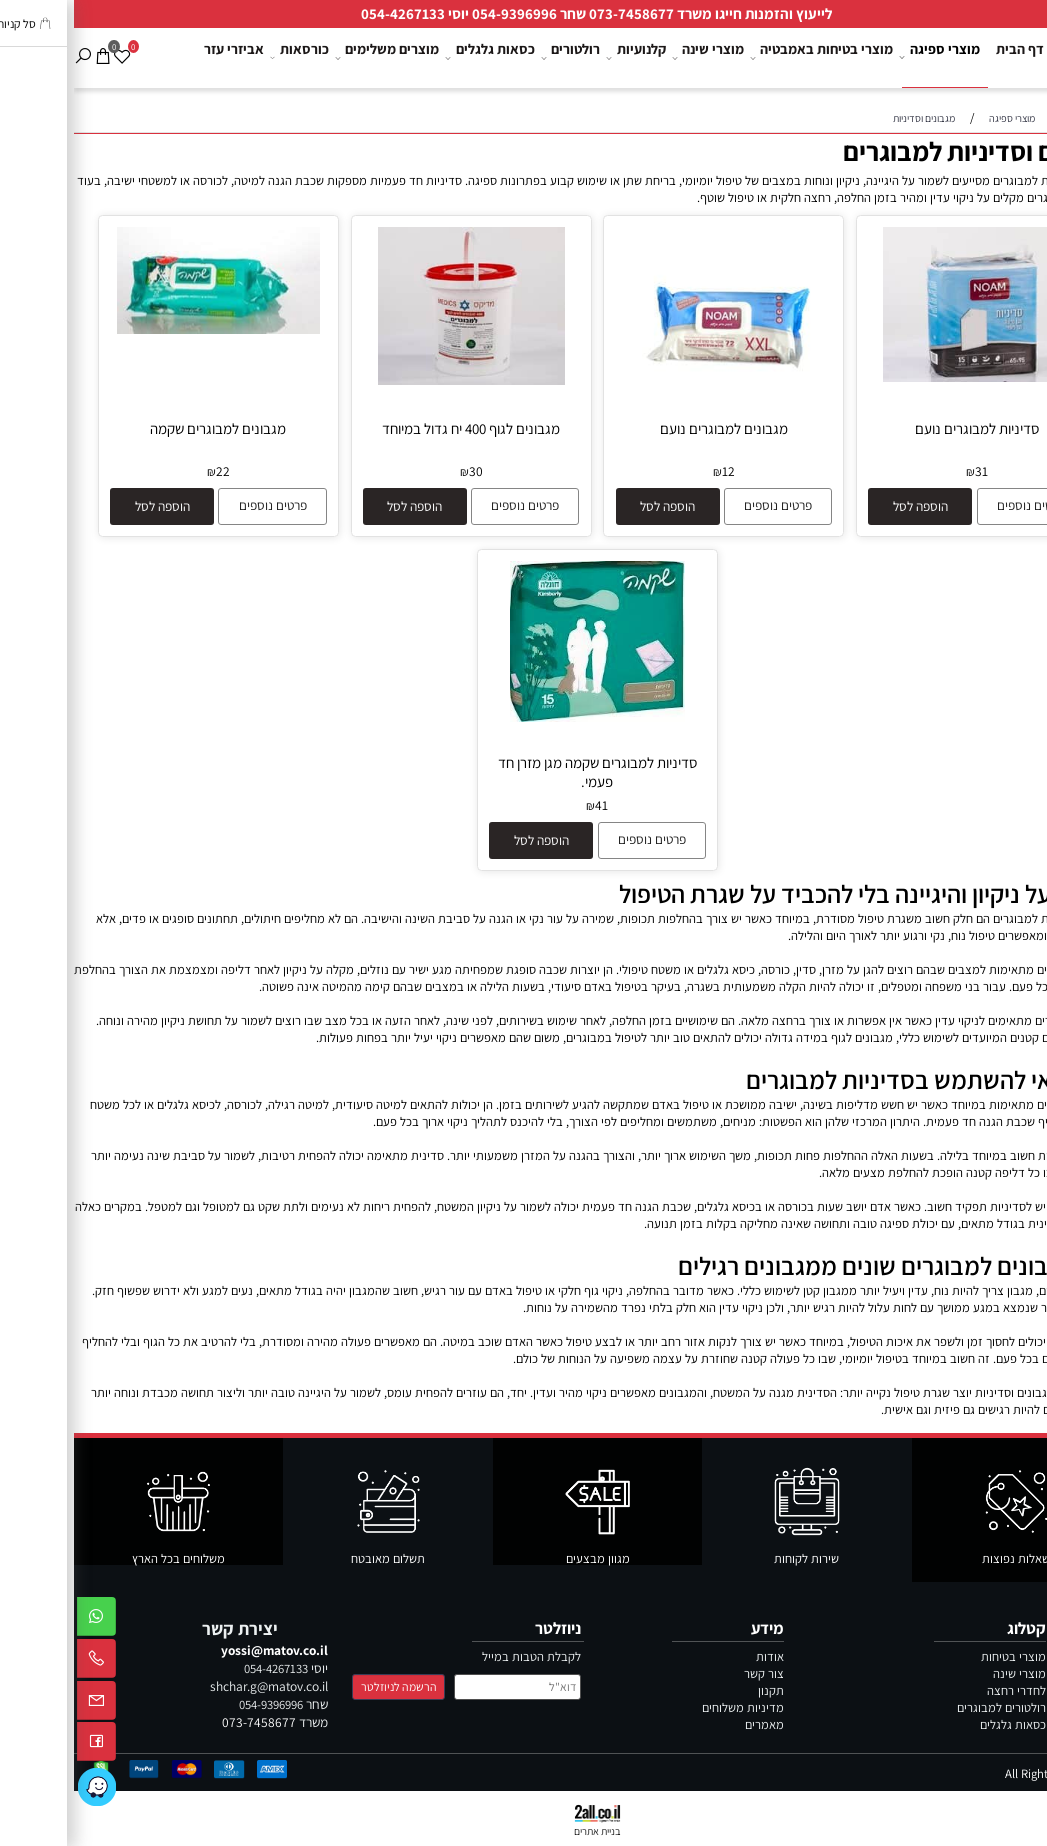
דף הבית (946, 57)
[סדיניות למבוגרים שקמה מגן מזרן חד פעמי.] (524, 717)
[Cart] (29, 45)
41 (527, 805)
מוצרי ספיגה (868, 57)
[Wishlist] (48, 45)
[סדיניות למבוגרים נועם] (902, 377)
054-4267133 (329, 13)
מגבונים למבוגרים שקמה (144, 428)
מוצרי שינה (636, 58)
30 (402, 471)
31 (907, 471)
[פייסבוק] (22, 1745)
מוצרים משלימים (315, 58)
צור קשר (1015, 117)
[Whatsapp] (22, 1620)
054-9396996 (440, 13)
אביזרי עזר (160, 57)
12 (654, 471)
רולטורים (498, 58)
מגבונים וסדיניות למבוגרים (908, 151)
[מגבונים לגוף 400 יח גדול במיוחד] (397, 380)
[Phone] (22, 1662)
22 (149, 471)
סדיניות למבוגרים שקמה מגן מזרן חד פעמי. (523, 772)
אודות (696, 1656)
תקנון (697, 1690)
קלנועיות (564, 58)
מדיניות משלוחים (669, 1707)
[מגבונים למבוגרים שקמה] (144, 329)
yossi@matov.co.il (200, 1650)
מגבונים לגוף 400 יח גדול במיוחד (397, 428)
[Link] (22, 1786)
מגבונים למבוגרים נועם (650, 428)
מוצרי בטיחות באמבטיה (749, 58)
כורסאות (227, 58)
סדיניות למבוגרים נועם (903, 428)
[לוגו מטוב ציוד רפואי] (1013, 52)
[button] (846, 506)
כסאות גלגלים (418, 58)
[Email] (22, 1704)
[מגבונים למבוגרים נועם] (649, 376)
